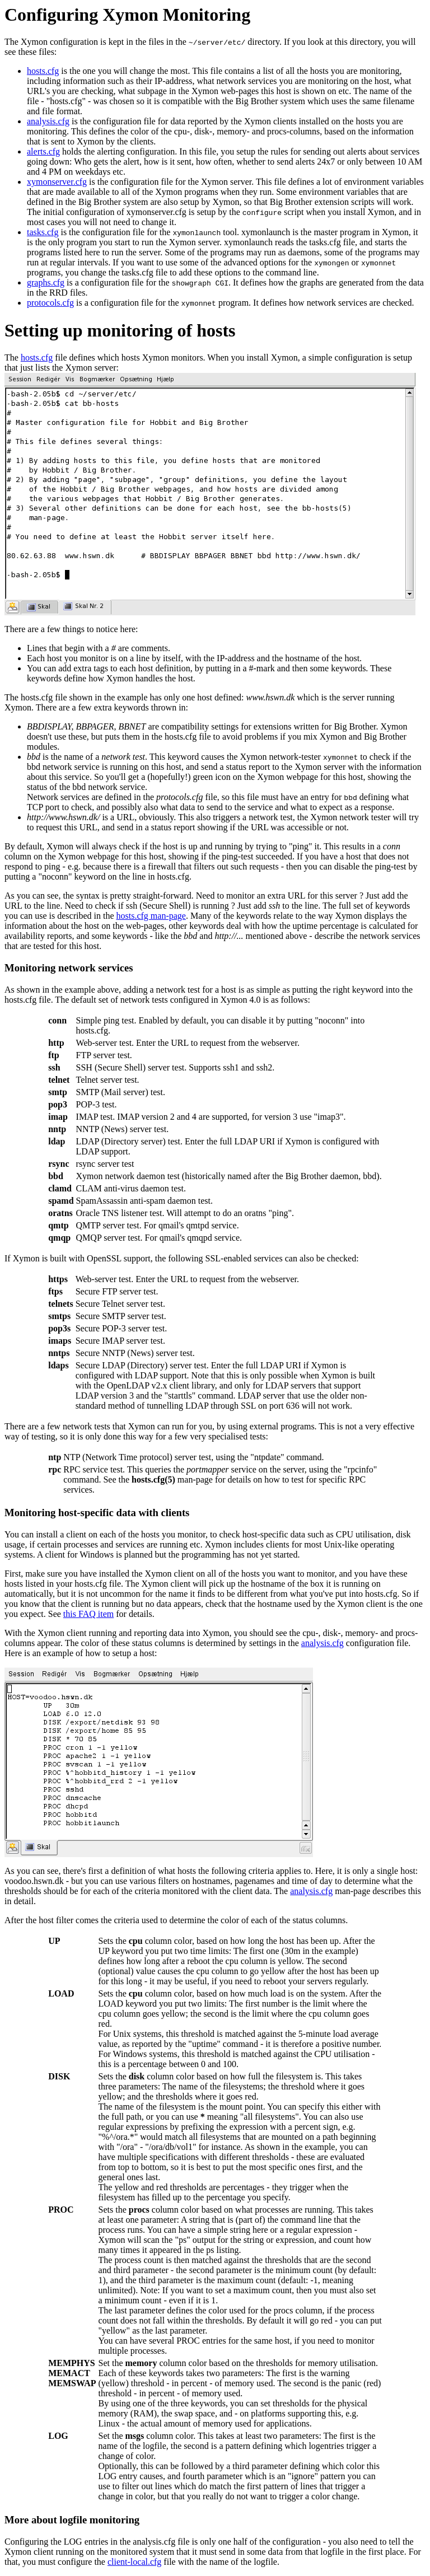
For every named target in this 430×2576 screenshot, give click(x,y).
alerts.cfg (43, 151)
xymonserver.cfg (57, 181)
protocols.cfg (50, 302)
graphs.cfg (45, 282)
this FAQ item (88, 1614)
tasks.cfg (42, 232)
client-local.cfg (134, 2561)
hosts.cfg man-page (151, 915)
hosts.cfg (43, 71)
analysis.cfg (48, 121)
